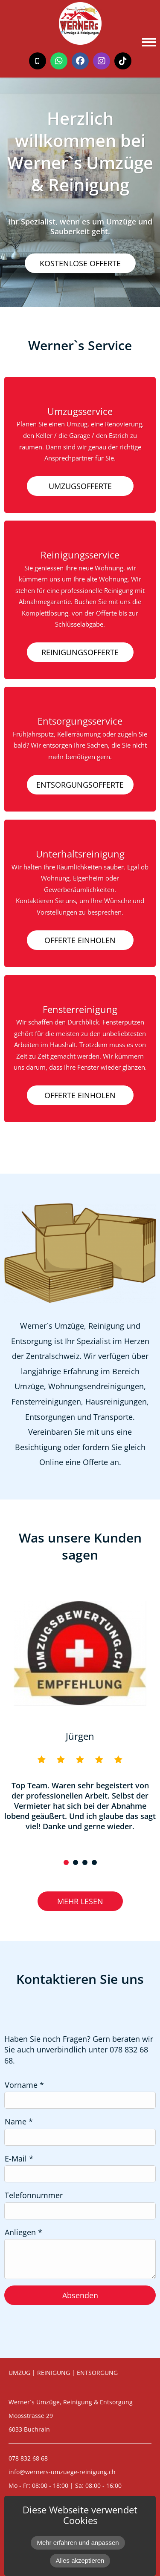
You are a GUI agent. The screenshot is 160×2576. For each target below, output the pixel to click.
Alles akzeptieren (80, 2560)
